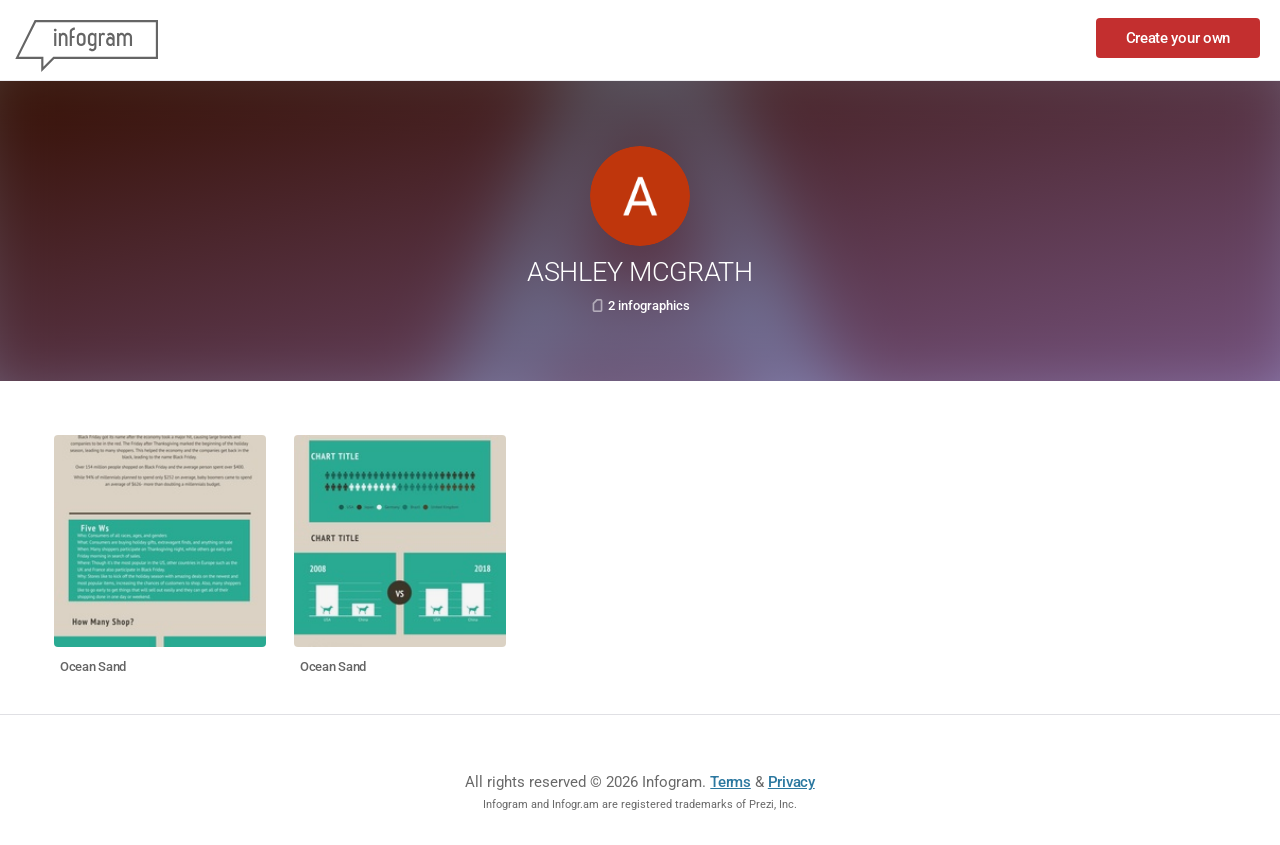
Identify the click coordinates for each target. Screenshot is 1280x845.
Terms (730, 782)
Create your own (1178, 38)
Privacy (791, 782)
